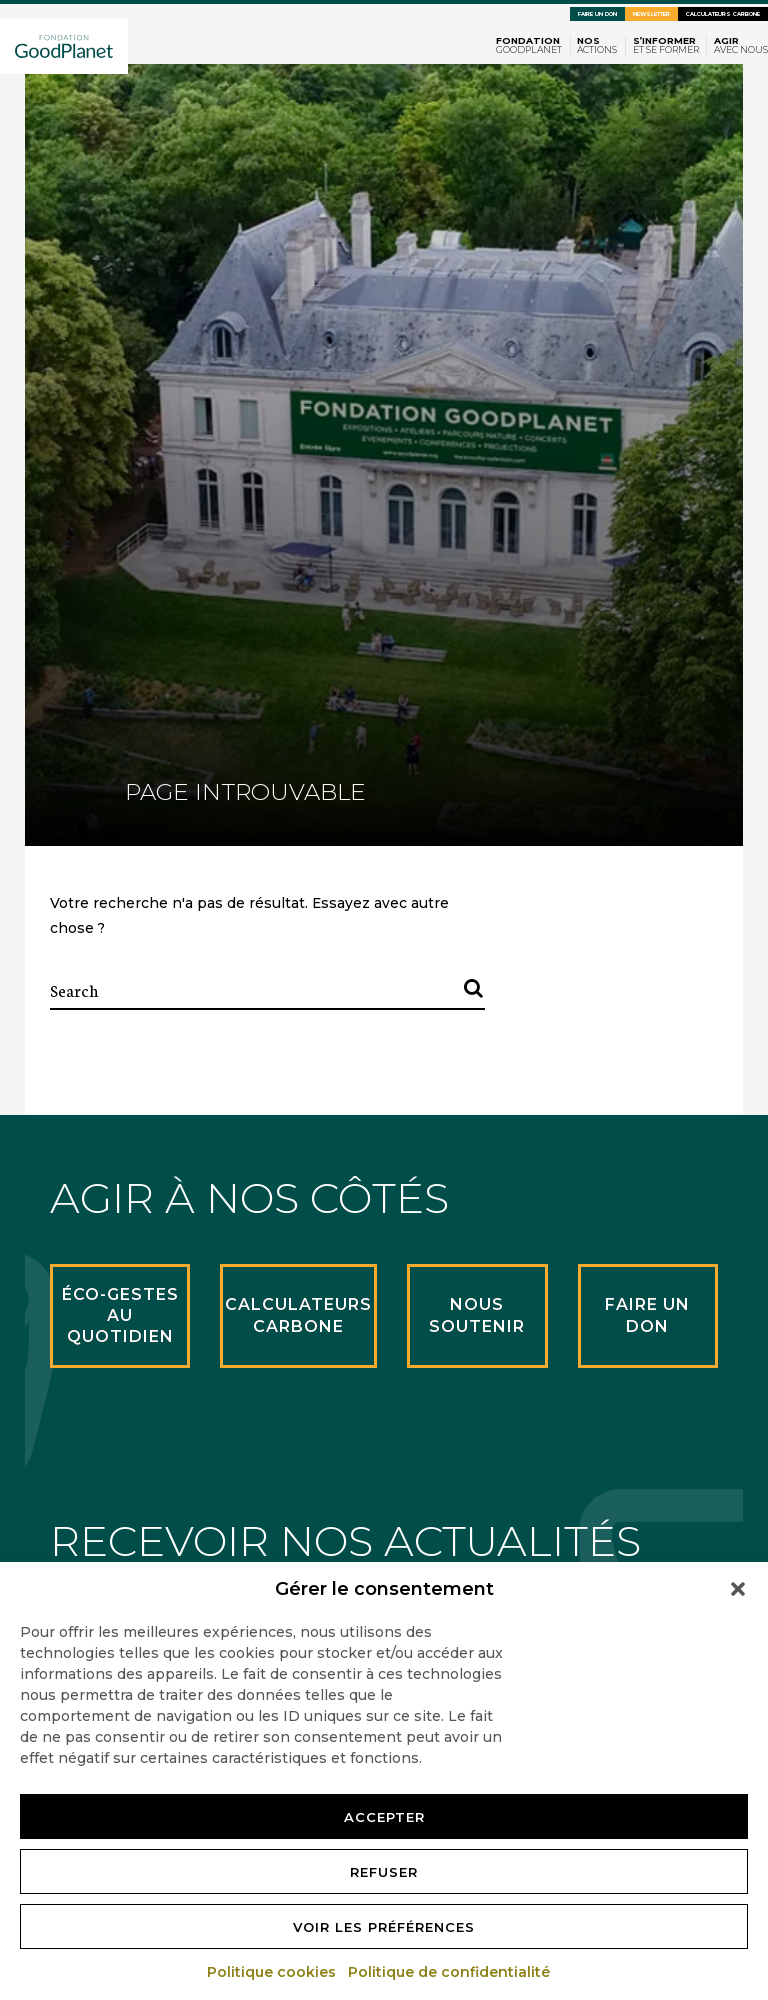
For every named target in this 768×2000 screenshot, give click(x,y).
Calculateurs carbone (723, 14)
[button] (738, 1589)
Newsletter (651, 14)
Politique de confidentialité (450, 1972)
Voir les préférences (384, 1927)
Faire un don (597, 14)
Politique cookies (272, 1972)
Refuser (384, 1872)
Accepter (384, 1817)
